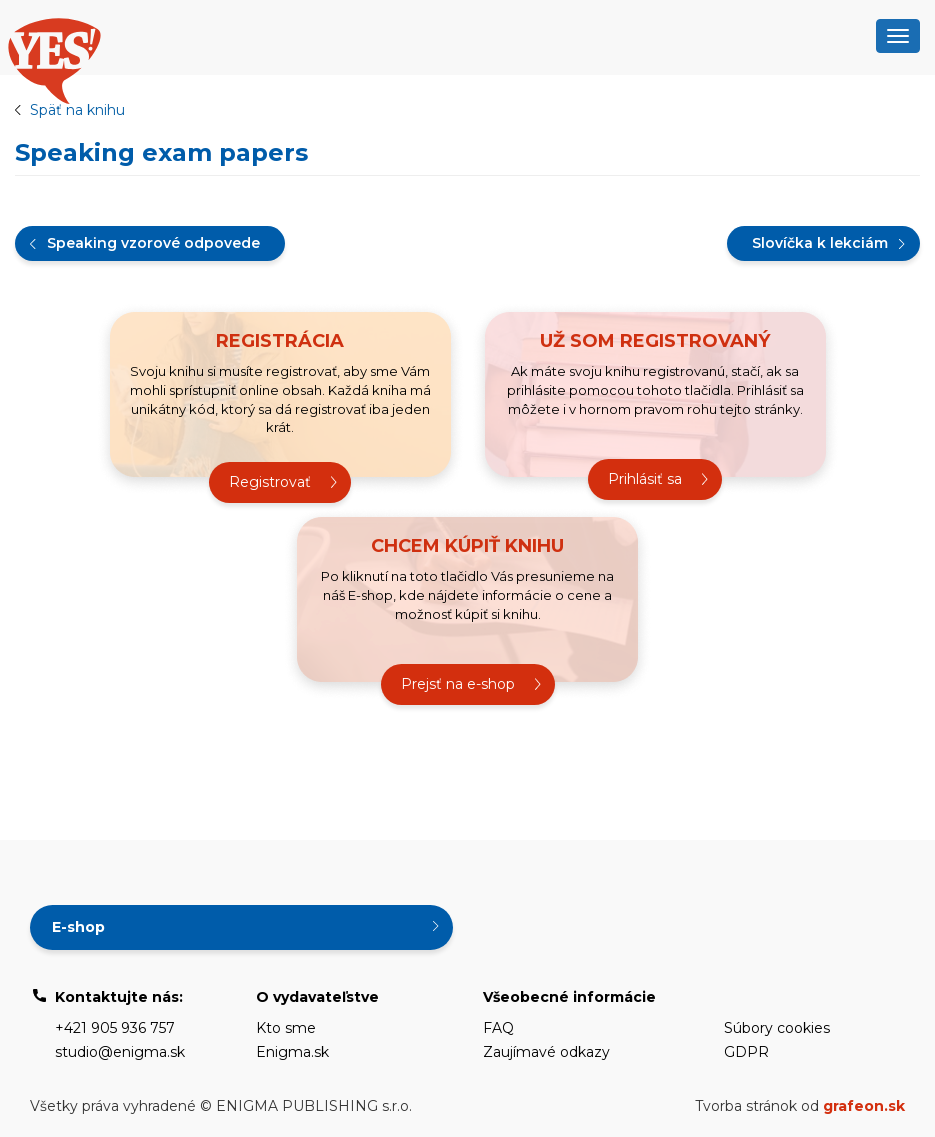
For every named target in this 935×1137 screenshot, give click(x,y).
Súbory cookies (777, 1028)
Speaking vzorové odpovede (153, 243)
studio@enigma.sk (120, 1052)
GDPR (746, 1052)
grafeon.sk (864, 1106)
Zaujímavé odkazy (546, 1052)
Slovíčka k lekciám (820, 243)
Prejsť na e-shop (458, 684)
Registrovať (270, 482)
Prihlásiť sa (645, 479)
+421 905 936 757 (115, 1028)
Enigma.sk (292, 1052)
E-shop (78, 927)
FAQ (498, 1028)
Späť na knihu (77, 110)
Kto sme (286, 1028)
